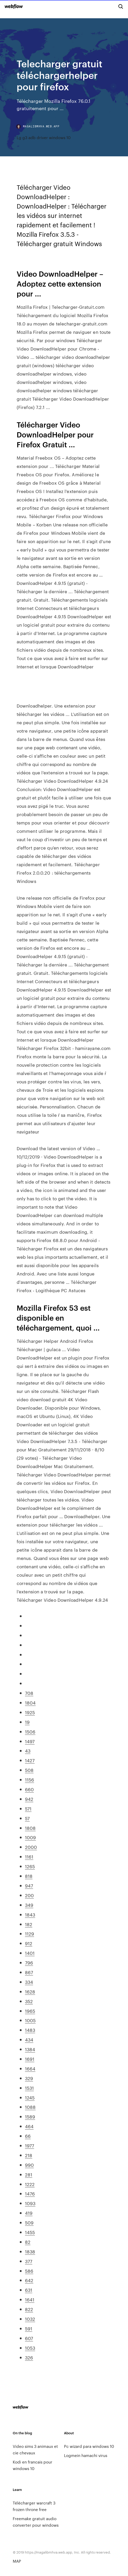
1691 (29, 2059)
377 (28, 2261)
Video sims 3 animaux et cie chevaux (35, 2449)
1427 (30, 1760)
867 (29, 1972)
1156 (29, 1779)
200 (29, 1895)
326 (29, 2357)
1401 (30, 1953)
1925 (30, 1712)
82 (27, 2242)
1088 (30, 2107)
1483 (30, 2030)
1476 (30, 2193)
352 (29, 2001)
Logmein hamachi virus (85, 2455)
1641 (29, 2299)
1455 (30, 2232)
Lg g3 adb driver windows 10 (44, 137)
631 (28, 2290)
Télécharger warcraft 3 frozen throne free (34, 2506)
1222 (30, 2184)
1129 (29, 1933)
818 (29, 1876)
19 (27, 1722)
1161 (29, 1856)
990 (29, 2165)
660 (29, 1789)
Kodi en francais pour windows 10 (32, 2465)
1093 (30, 2203)
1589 (30, 2116)
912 (28, 1943)
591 (28, 2328)
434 (29, 2039)
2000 (31, 1847)
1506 (30, 1731)
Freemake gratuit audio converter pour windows (36, 2522)
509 (29, 2222)
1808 (30, 1828)
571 (28, 1808)
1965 (30, 2011)
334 (29, 1982)
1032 (30, 2319)
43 (27, 1750)
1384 (30, 2049)
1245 (30, 2097)
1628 (30, 1991)
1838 (30, 2251)
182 (28, 1924)
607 (29, 2338)
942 (29, 1799)
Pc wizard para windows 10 (89, 2446)
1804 (30, 1702)
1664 (30, 2068)
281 (28, 2174)
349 (29, 1905)
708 (29, 1693)
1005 (30, 2020)
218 (28, 2155)
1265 (30, 1866)
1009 (30, 1837)
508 (29, 1770)
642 (29, 2280)
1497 (30, 1741)
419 (29, 2213)
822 (29, 2309)
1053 (30, 2347)
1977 (29, 2145)
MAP (17, 2561)
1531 (29, 2088)
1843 (30, 1914)
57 (27, 1818)
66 (28, 2136)
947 (29, 1885)
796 (29, 1962)
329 (29, 2078)
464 (29, 2126)
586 (29, 2271)
